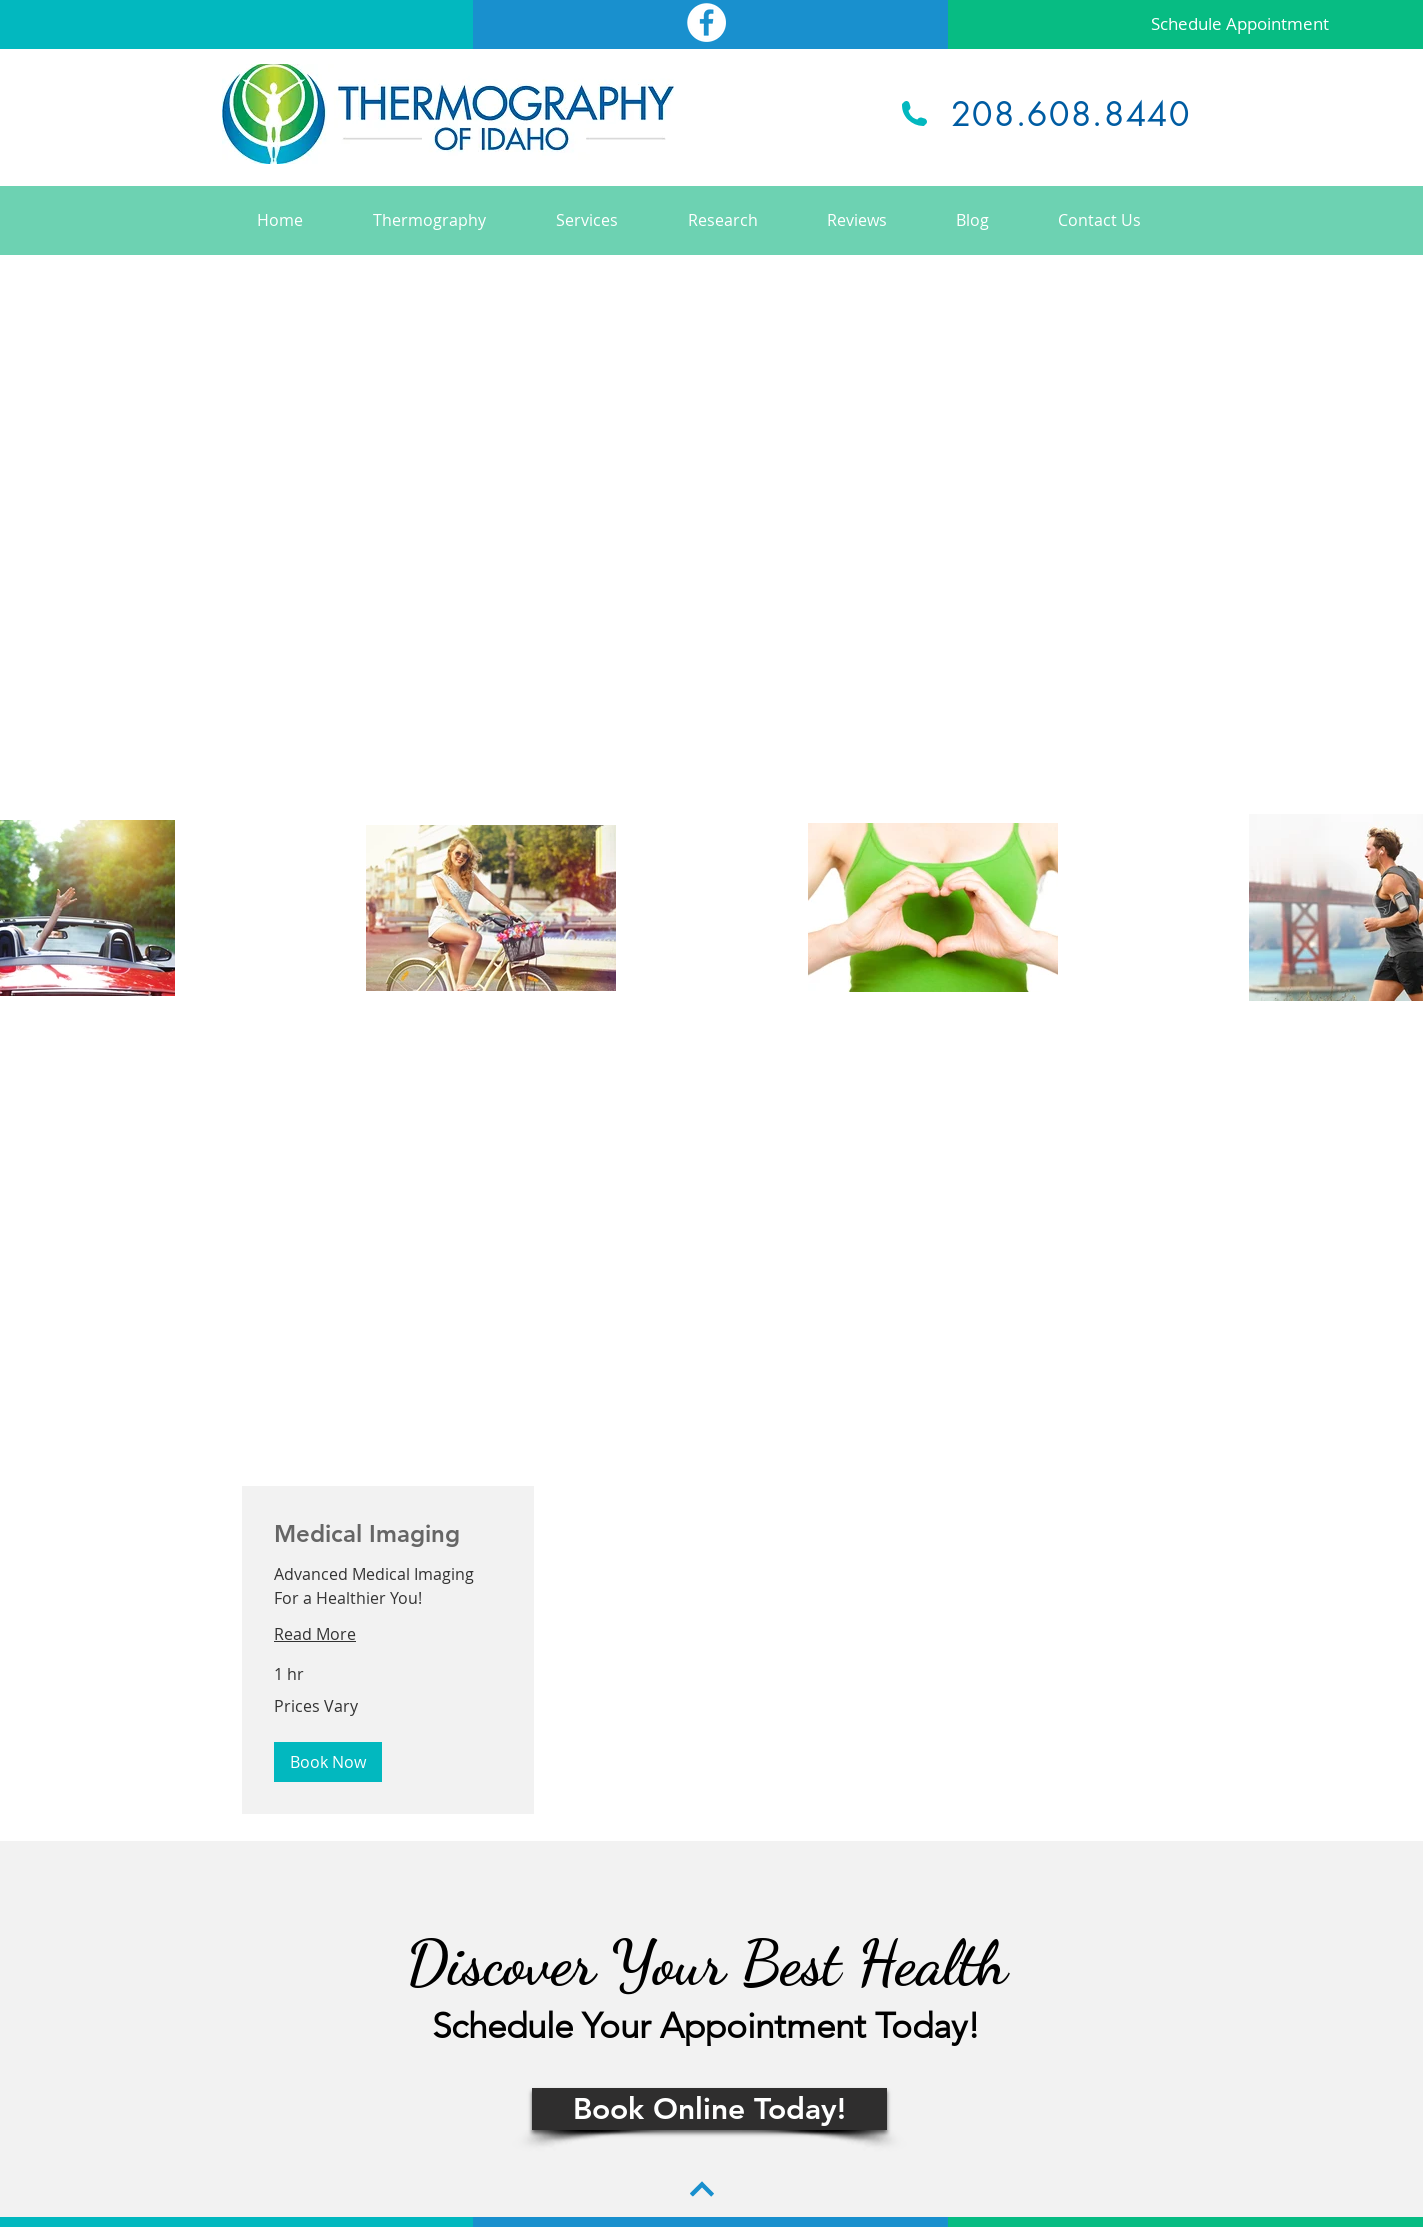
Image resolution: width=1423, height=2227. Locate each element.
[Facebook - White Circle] (706, 22)
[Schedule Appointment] (1239, 24)
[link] (388, 1534)
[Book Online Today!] (709, 2109)
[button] (328, 1762)
